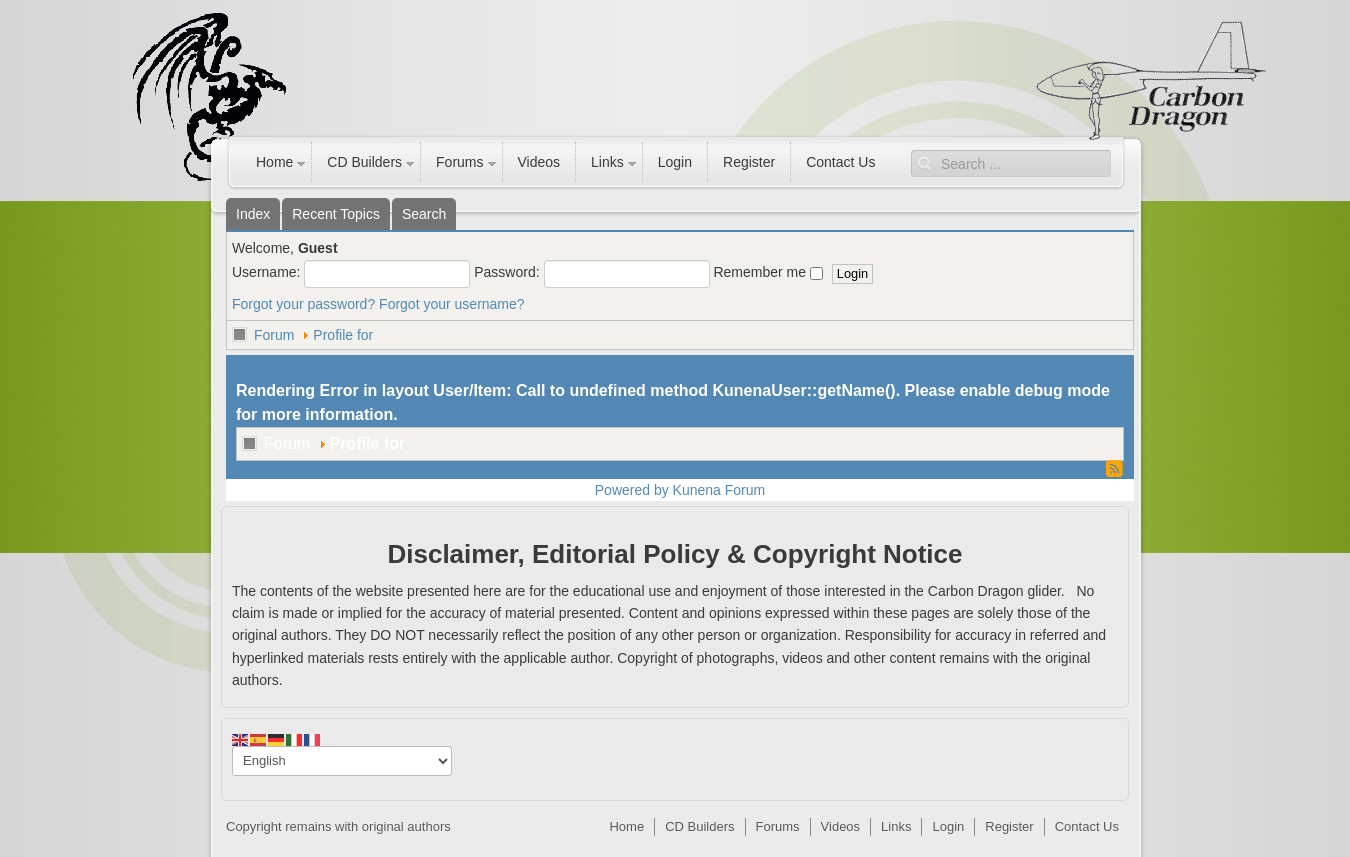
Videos (539, 162)
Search (424, 214)
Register (749, 162)
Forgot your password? (303, 304)
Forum (274, 335)
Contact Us (840, 162)
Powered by (632, 490)
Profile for (343, 335)
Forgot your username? (452, 304)
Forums (459, 162)
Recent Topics (336, 214)
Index (253, 214)
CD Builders (364, 162)
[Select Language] (342, 761)
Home (274, 162)
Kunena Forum (719, 490)
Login (675, 162)
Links (607, 162)
